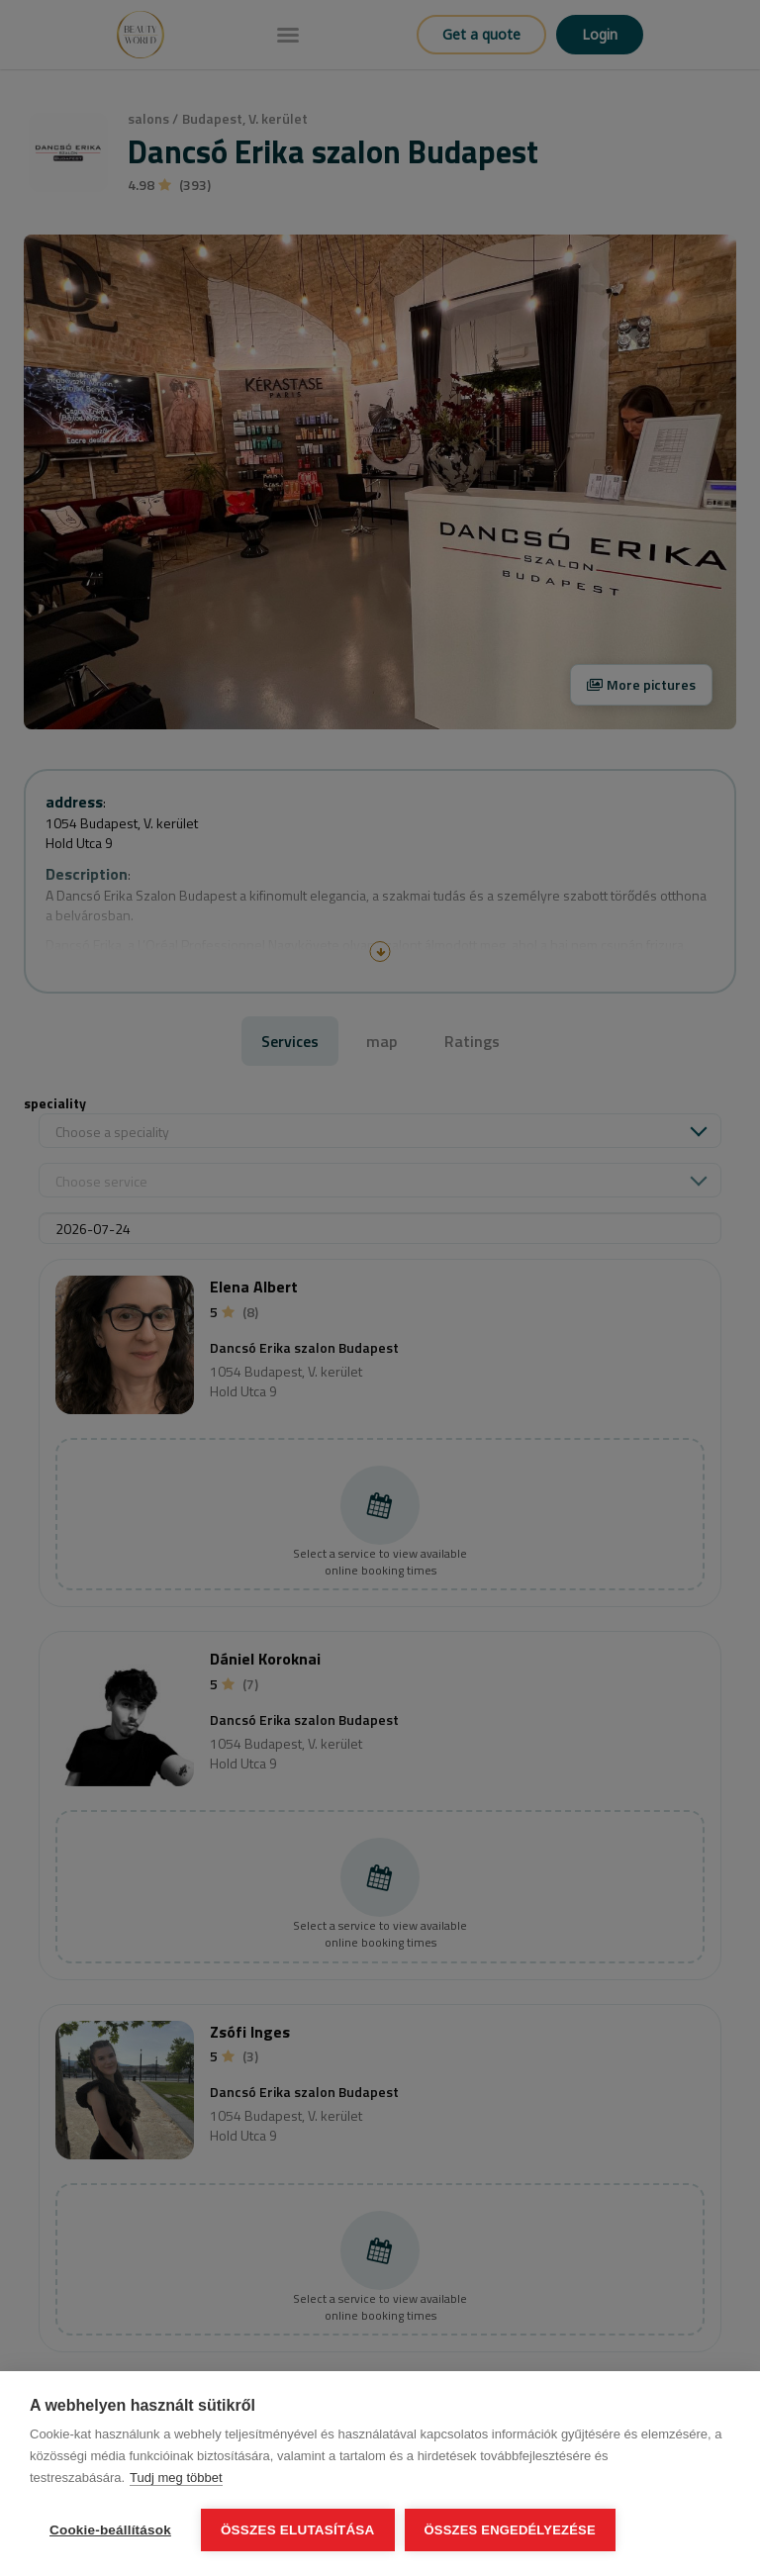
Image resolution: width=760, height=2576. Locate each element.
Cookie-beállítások (110, 2530)
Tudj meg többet (176, 2477)
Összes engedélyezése (510, 2530)
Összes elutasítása (298, 2530)
